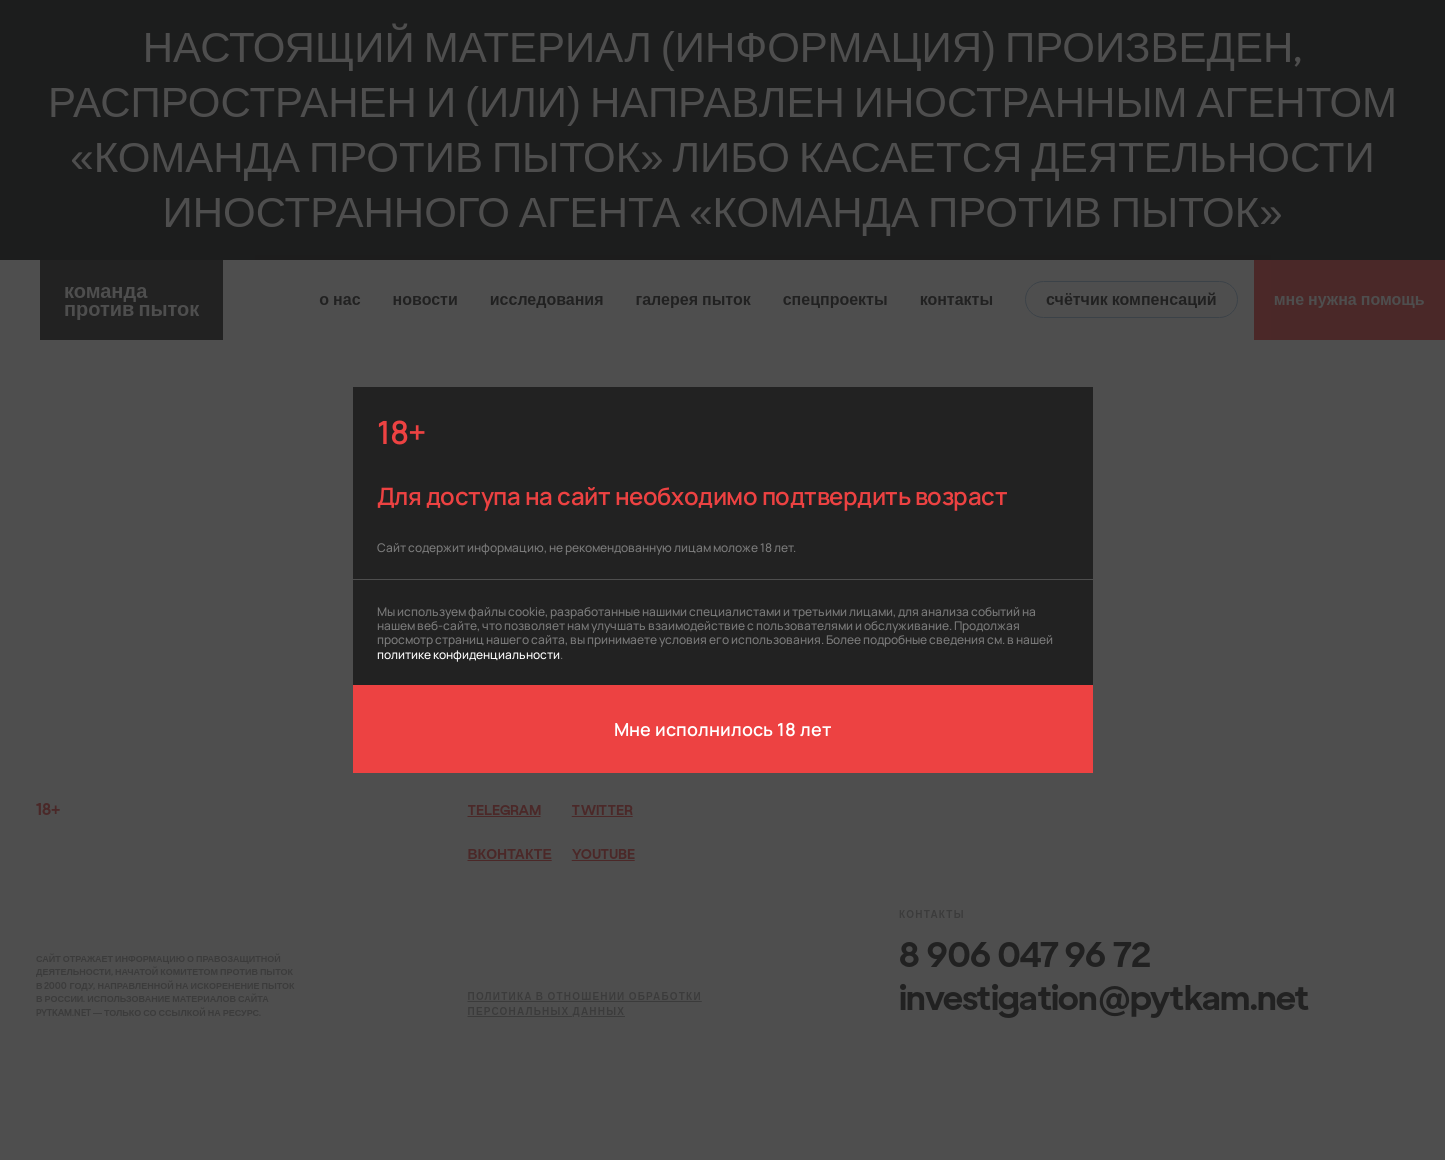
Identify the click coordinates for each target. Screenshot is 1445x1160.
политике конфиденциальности (468, 653)
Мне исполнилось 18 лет (722, 728)
